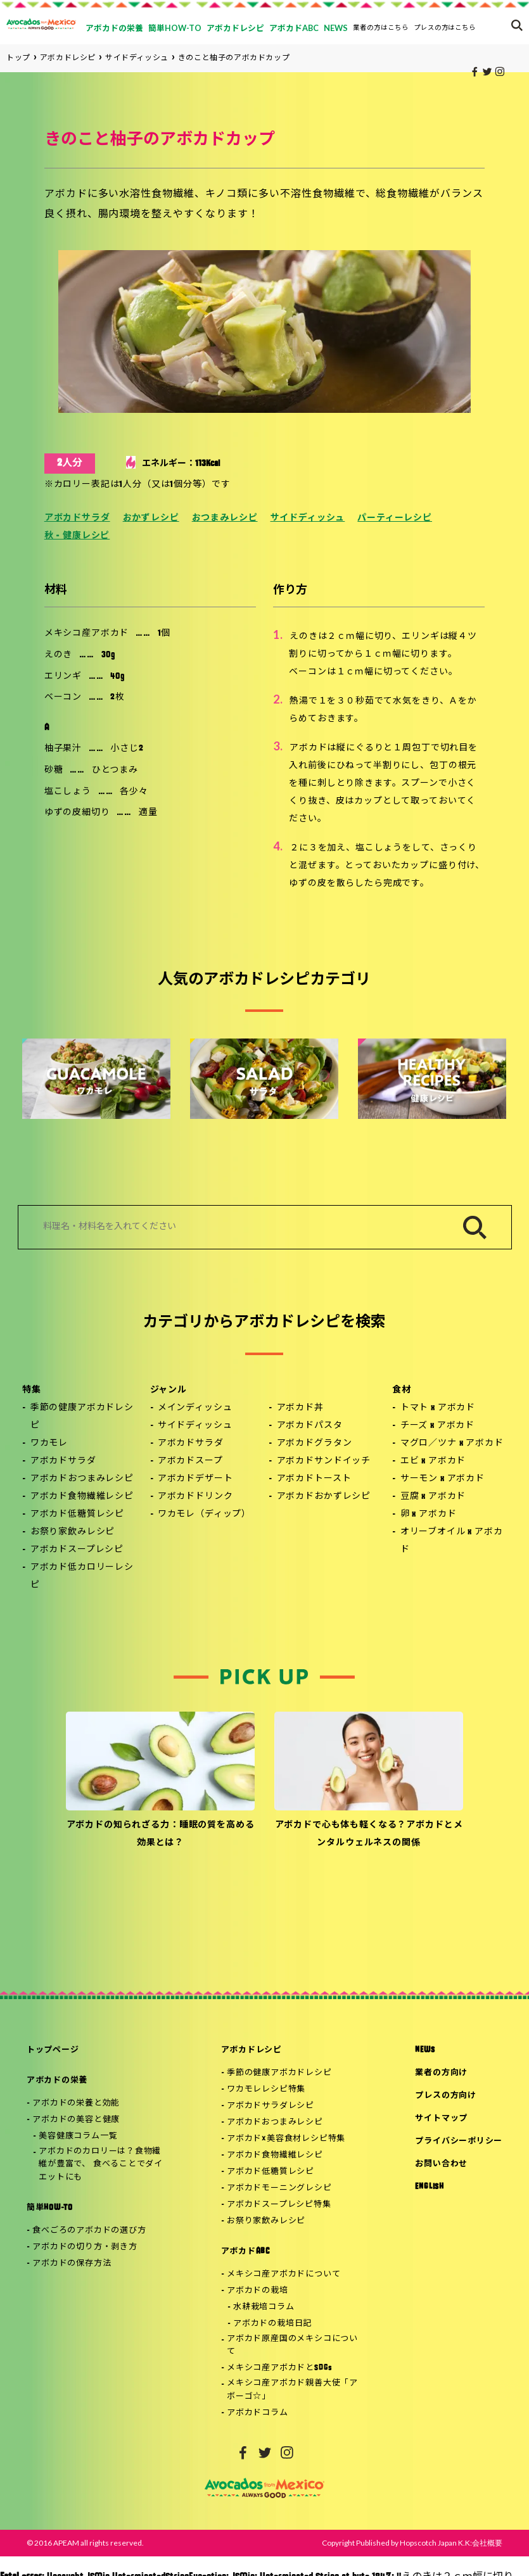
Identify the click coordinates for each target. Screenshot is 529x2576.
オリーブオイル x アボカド (451, 1541)
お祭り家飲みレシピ (72, 1532)
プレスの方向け (445, 2096)
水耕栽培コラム (263, 2307)
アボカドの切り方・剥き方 (84, 2247)
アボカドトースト (314, 1479)
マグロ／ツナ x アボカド (452, 1443)
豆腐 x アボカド (433, 1496)
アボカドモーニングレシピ (279, 2188)
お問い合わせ (441, 2164)
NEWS (425, 2050)
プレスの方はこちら (445, 27)
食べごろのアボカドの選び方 (89, 2230)
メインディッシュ (195, 1408)
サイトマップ (441, 2118)
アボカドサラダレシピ (270, 2106)
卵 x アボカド (428, 1514)
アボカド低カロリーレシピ (82, 1576)
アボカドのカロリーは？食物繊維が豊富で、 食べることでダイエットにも (101, 2164)
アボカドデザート (195, 1479)
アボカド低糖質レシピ (77, 1514)
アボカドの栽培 (257, 2291)
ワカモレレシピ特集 (266, 2089)
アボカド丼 (300, 1408)
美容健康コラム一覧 (78, 2136)
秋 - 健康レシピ (77, 536)
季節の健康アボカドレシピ (82, 1416)
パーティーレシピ (394, 518)
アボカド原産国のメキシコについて (292, 2345)
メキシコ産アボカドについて (283, 2274)
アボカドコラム (257, 2413)
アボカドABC (245, 2251)
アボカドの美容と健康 (76, 2120)
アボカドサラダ (77, 518)
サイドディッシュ (308, 518)
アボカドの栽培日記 (272, 2324)
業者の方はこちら (381, 27)
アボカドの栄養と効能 (76, 2103)
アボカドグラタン (314, 1443)
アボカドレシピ (251, 2050)
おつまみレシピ (225, 518)
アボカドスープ (190, 1461)
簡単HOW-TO (50, 2208)
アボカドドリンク (195, 1496)
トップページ (53, 2050)
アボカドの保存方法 (71, 2263)
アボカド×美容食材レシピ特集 (286, 2139)
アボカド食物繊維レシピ (82, 1496)
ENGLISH (429, 2187)
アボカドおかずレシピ (324, 1496)
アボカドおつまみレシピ (82, 1479)
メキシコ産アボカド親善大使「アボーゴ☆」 (292, 2390)
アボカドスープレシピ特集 (279, 2204)
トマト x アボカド (437, 1408)
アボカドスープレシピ (77, 1550)
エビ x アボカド (433, 1461)
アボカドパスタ (310, 1425)
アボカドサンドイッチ (324, 1461)
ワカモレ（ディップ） (204, 1514)
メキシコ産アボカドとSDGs (280, 2368)
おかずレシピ (151, 518)
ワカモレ (49, 1443)
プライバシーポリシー (458, 2141)
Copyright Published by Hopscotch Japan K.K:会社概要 (412, 2543)
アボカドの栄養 (57, 2080)
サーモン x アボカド (442, 1479)
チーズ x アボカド (437, 1425)
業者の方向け (441, 2073)
